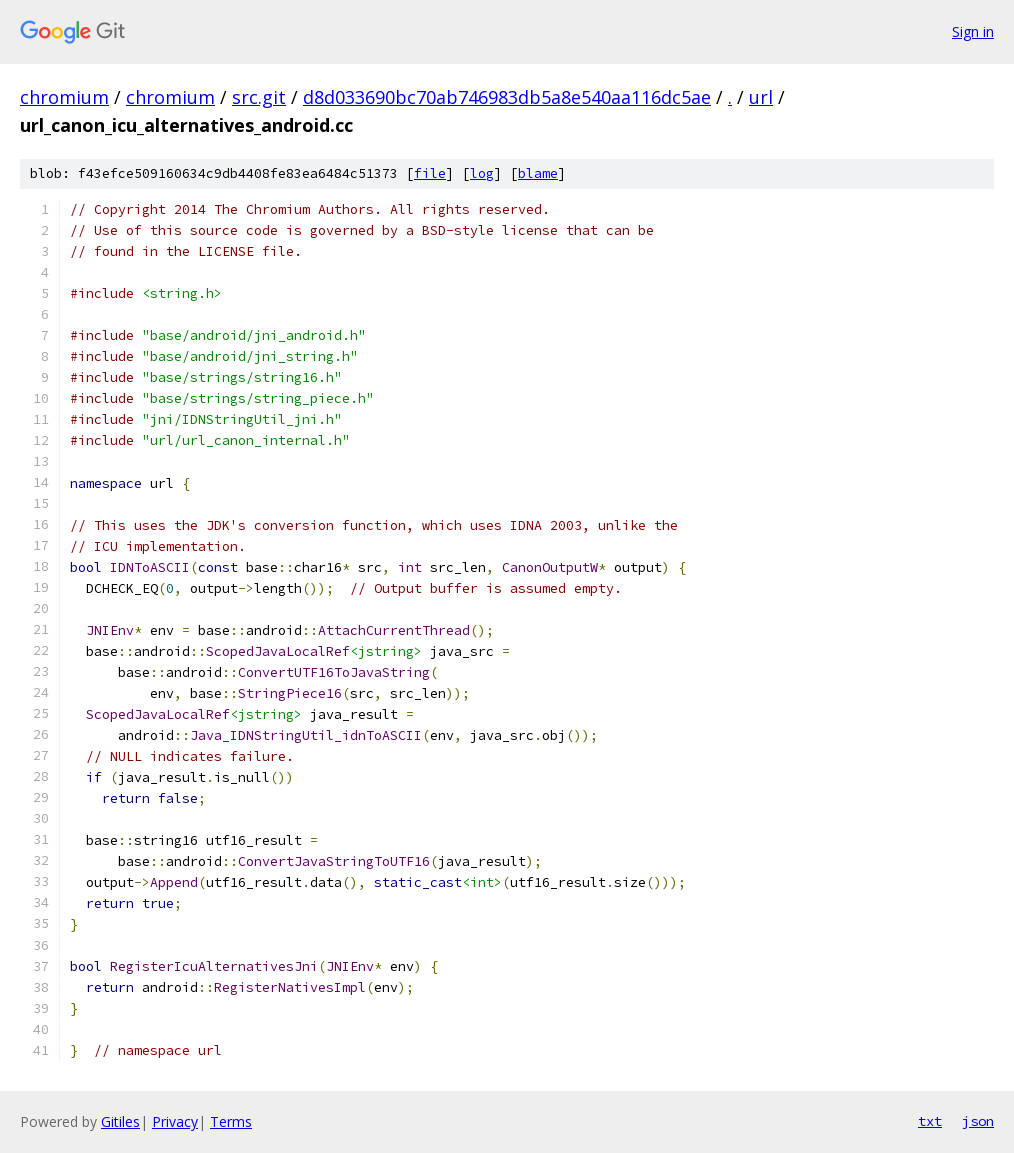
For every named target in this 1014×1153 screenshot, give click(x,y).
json (978, 1121)
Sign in (973, 31)
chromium (64, 97)
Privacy (175, 1121)
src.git (259, 97)
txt (930, 1121)
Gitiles (120, 1121)
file (430, 173)
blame (538, 173)
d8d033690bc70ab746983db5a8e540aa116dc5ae (507, 97)
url (761, 97)
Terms (231, 1121)
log (482, 173)
